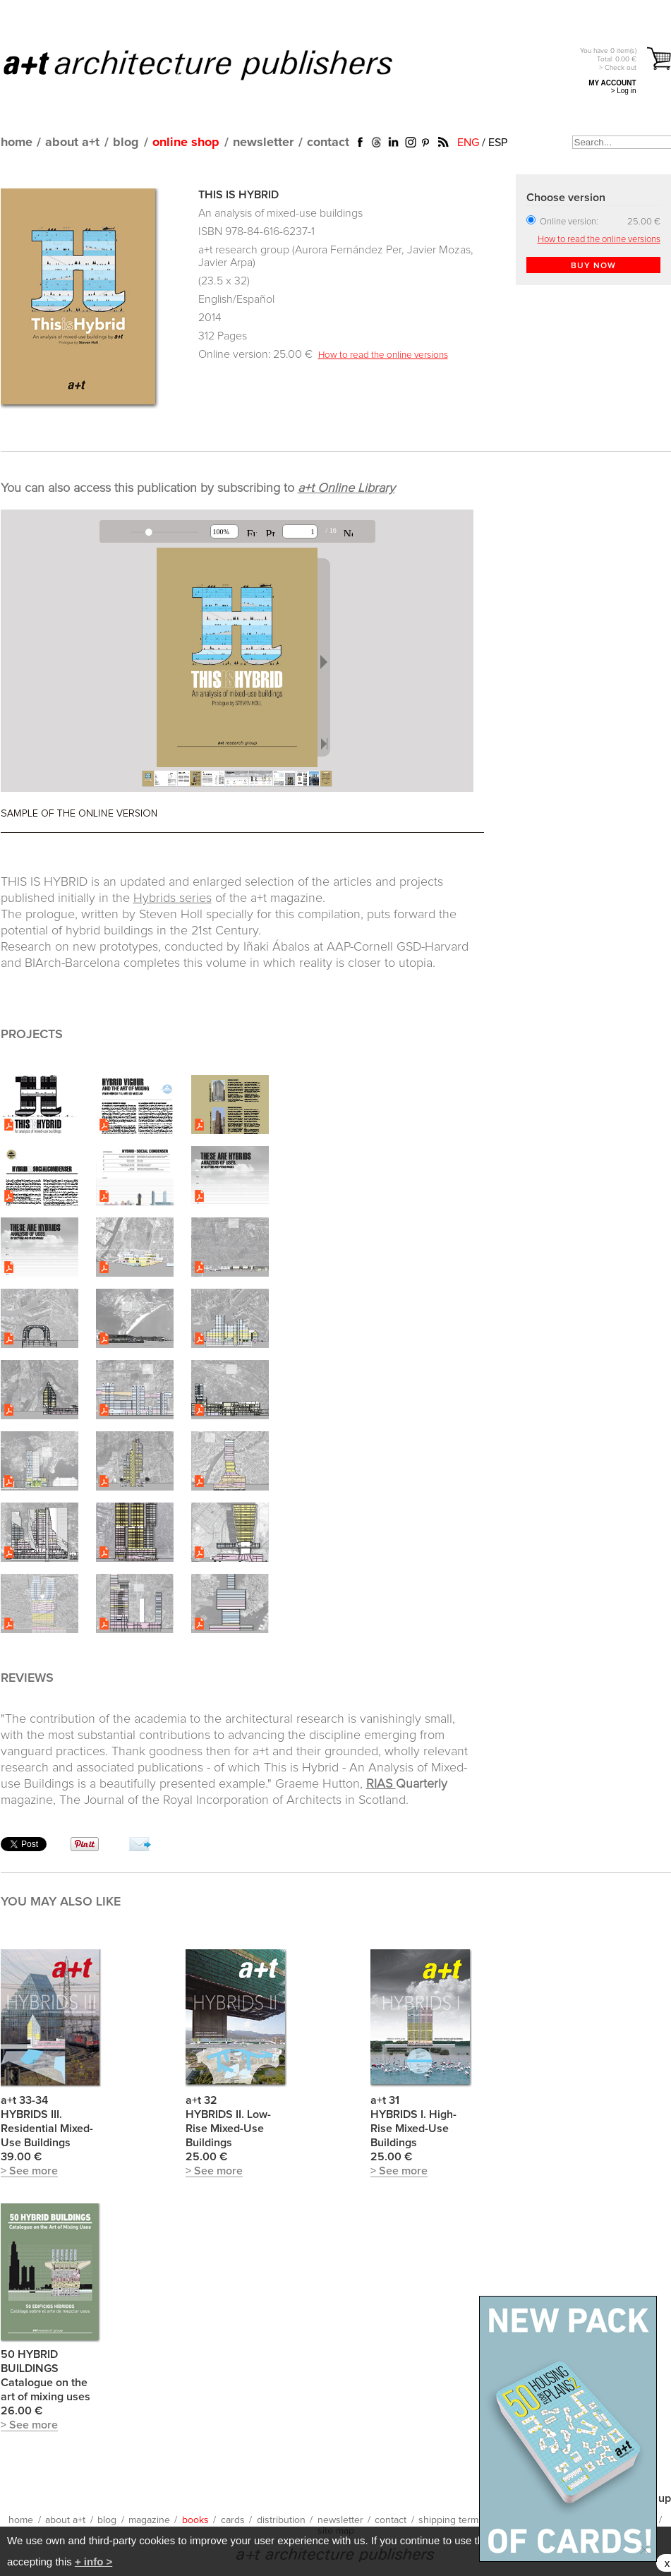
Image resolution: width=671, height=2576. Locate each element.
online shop (185, 142)
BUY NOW (593, 266)
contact (328, 142)
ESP (497, 142)
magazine (149, 2520)
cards (233, 2520)
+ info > (93, 2562)
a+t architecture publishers (215, 64)
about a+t (72, 142)
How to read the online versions (383, 355)
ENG (468, 142)
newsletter (263, 142)
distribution (281, 2520)
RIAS (381, 1784)
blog (126, 142)
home (16, 142)
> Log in (623, 91)
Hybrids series (172, 898)
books (195, 2520)
